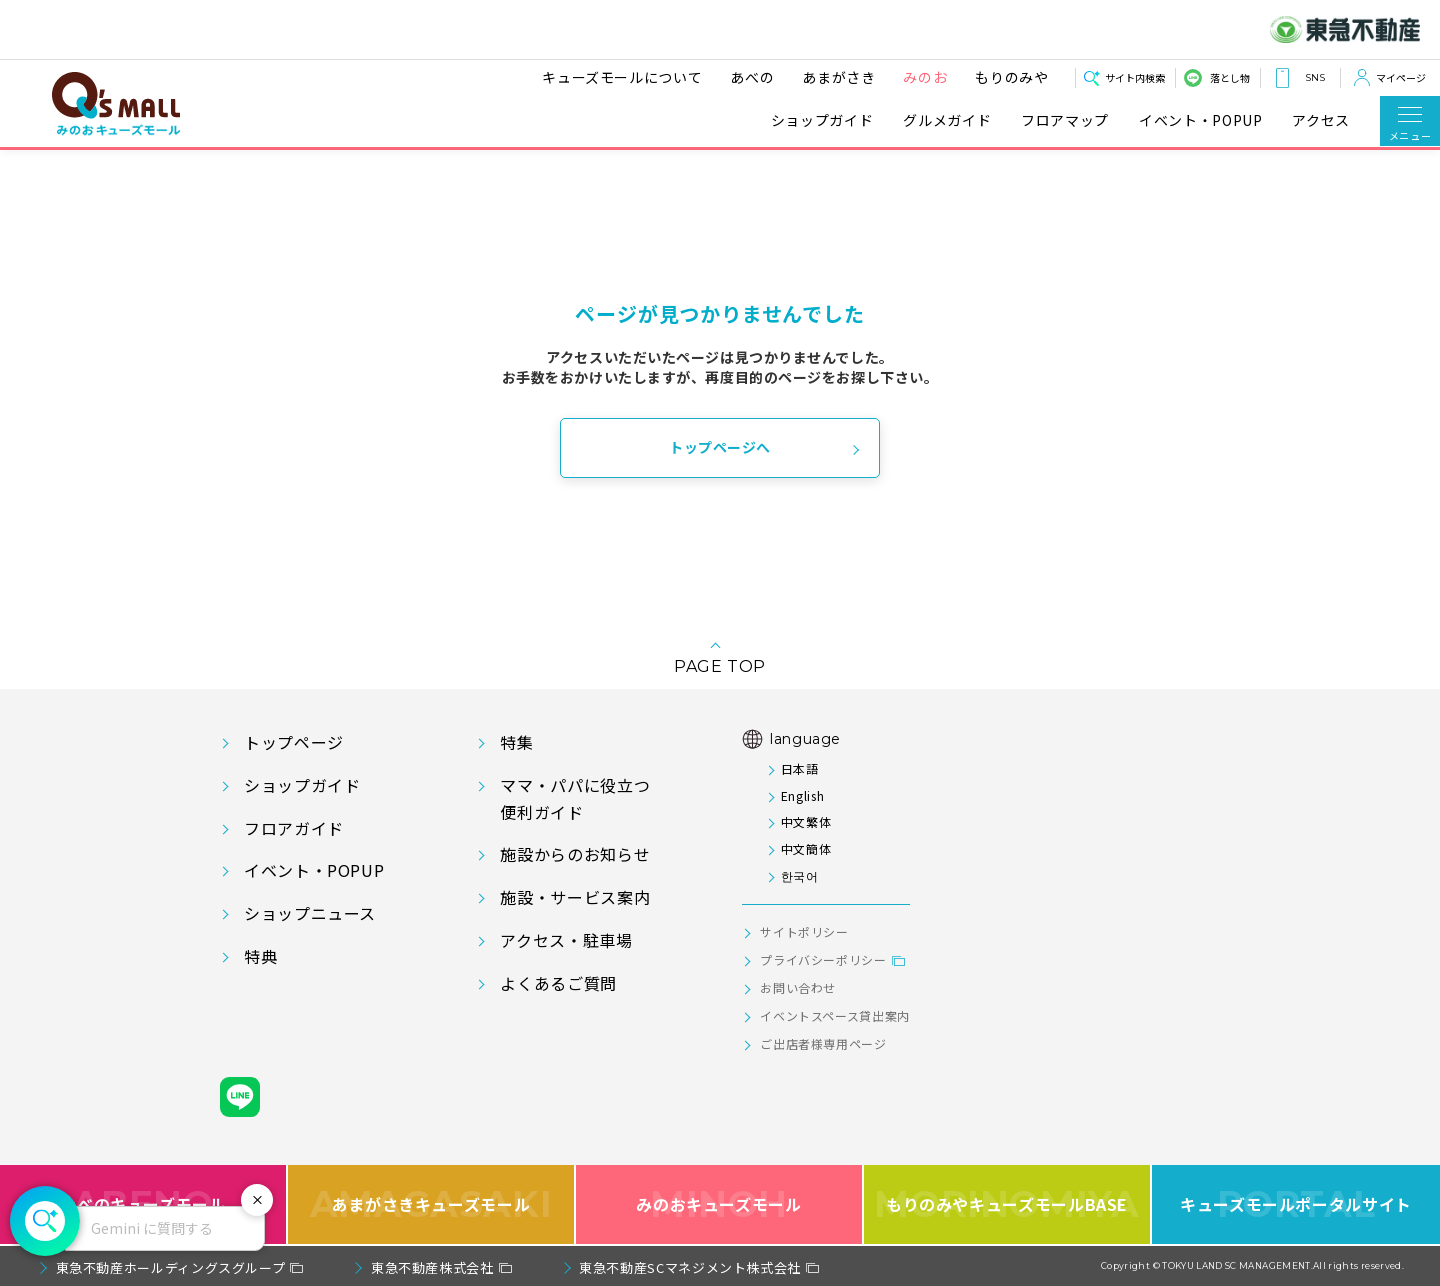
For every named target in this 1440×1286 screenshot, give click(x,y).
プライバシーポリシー (823, 959)
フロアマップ (1065, 120)
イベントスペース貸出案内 (835, 1015)
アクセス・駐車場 (566, 940)
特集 (516, 742)
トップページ (294, 742)
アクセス (1321, 120)
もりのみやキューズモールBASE (1006, 1204)
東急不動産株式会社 (432, 1267)
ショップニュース (310, 913)
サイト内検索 (1135, 77)
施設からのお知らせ (575, 854)
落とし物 (1230, 77)
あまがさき (837, 77)
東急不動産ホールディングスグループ (171, 1267)
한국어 (800, 875)
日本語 (800, 768)
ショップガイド (822, 120)
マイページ (1401, 77)
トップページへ (720, 447)
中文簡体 (806, 848)
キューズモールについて (621, 77)
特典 (260, 956)
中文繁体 (806, 821)
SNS (1315, 77)
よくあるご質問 (558, 983)
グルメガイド (947, 120)
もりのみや (1010, 77)
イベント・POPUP (1200, 120)
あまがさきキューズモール (431, 1204)
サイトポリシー (804, 931)
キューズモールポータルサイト (1296, 1204)
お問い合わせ (798, 987)
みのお (924, 77)
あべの (751, 77)
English (802, 795)
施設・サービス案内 (575, 897)
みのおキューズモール (718, 1204)
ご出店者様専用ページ (823, 1043)
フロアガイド (294, 828)
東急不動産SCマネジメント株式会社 (690, 1267)
